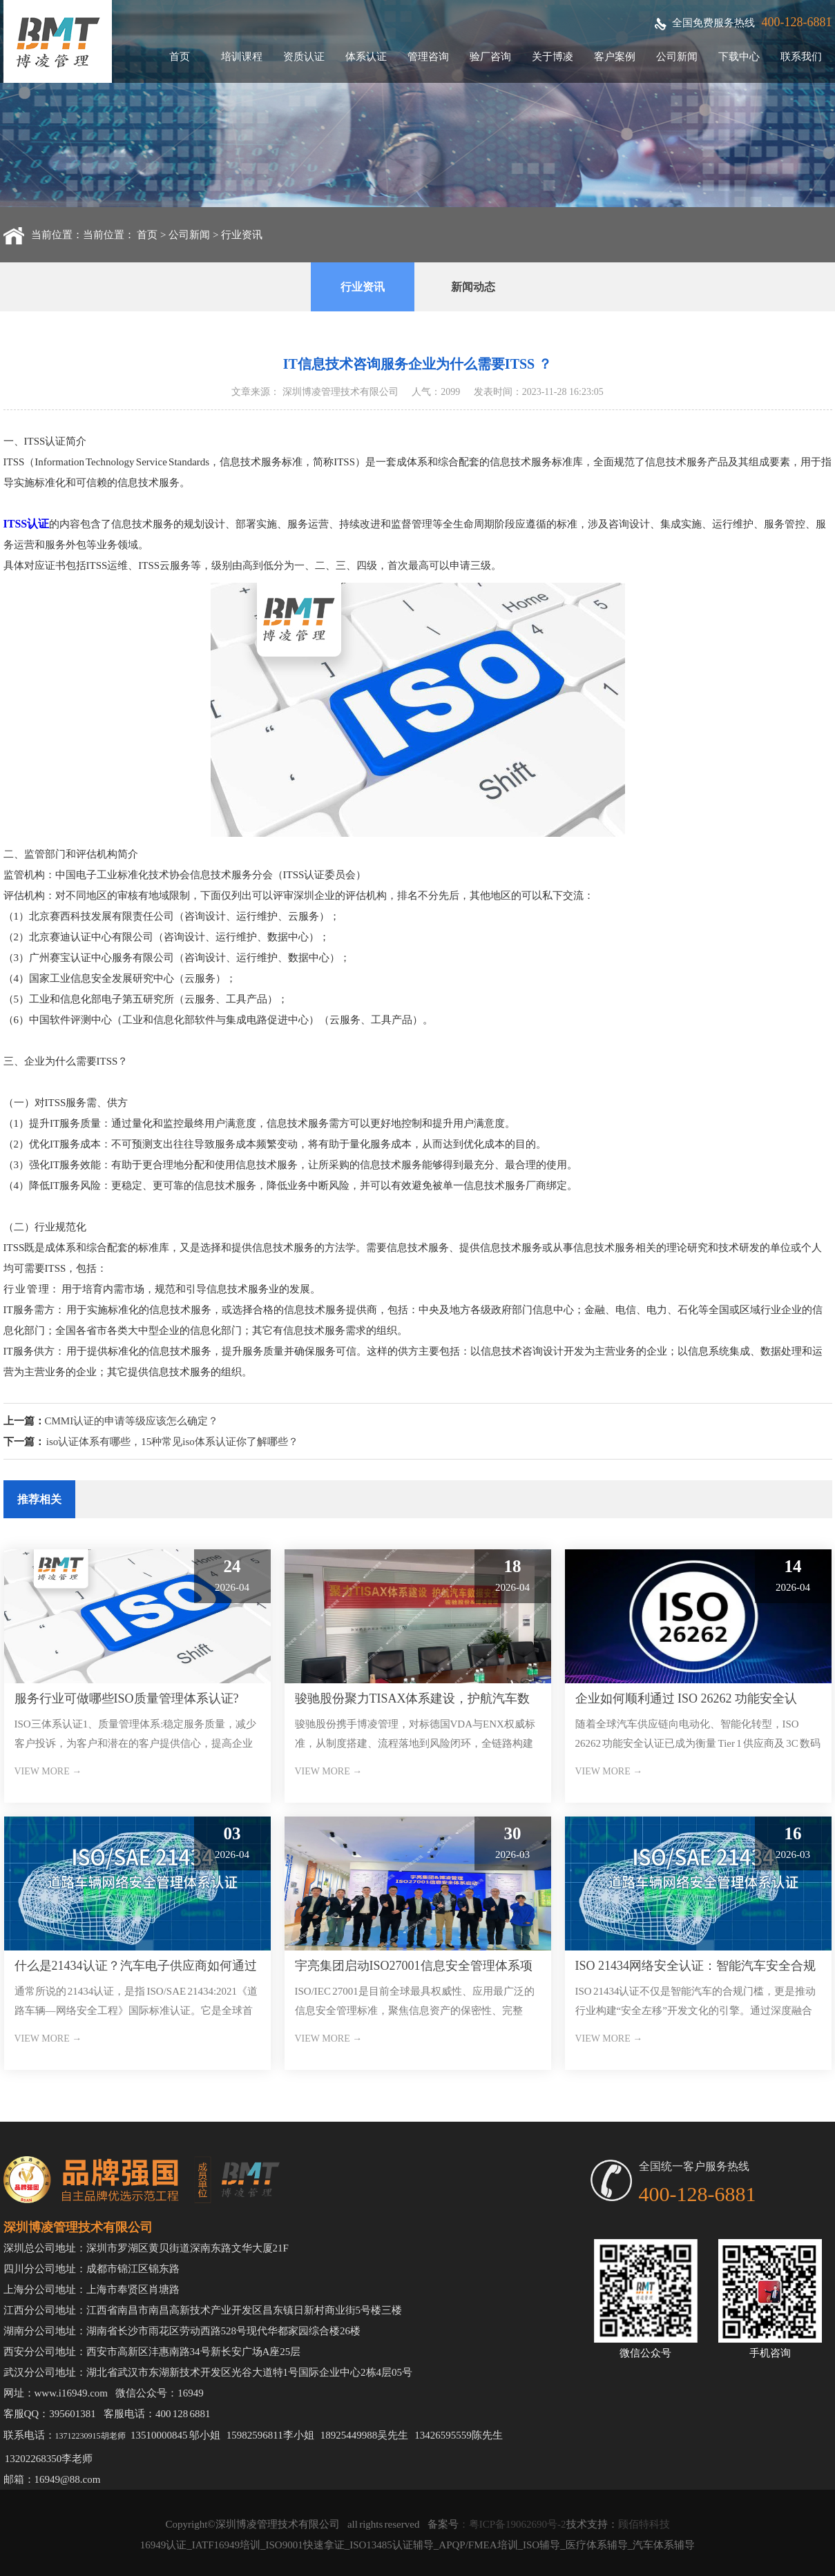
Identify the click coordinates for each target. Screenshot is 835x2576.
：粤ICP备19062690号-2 (512, 2524)
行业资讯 (241, 234)
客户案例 (614, 56)
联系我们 (801, 56)
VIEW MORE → (48, 1771)
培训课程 (241, 56)
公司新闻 (677, 56)
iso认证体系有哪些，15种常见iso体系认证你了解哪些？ (172, 1441)
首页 (179, 56)
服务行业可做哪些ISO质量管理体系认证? (127, 1698)
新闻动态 (473, 287)
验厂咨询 (490, 56)
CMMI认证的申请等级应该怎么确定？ (132, 1420)
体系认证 (366, 56)
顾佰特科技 (644, 2524)
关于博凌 (552, 56)
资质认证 (304, 56)
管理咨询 (428, 56)
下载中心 (739, 56)
